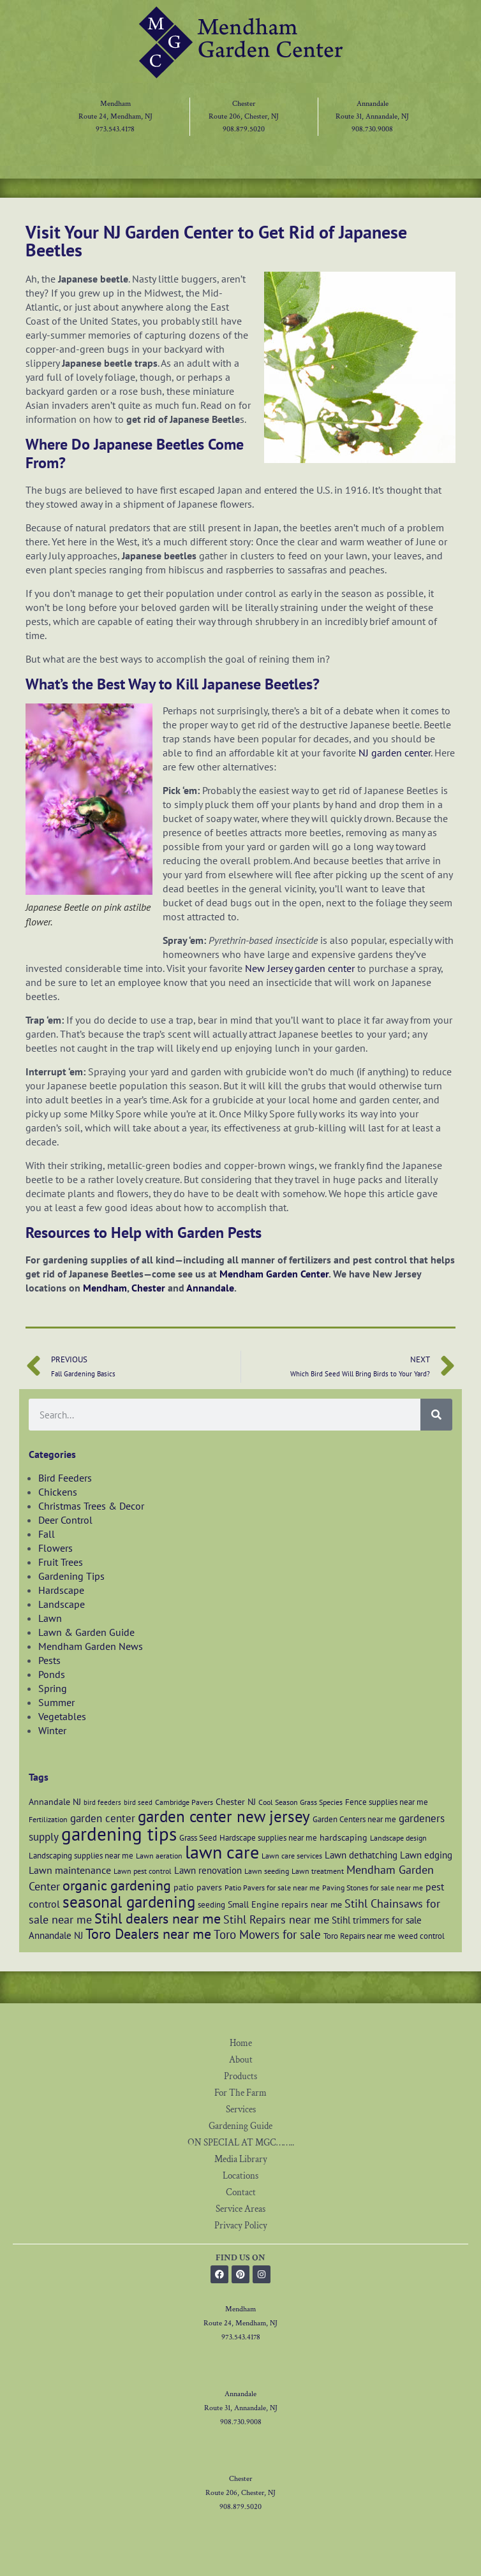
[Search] (436, 1415)
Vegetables (62, 1716)
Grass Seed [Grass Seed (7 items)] (198, 1837)
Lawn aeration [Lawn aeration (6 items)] (159, 1855)
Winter (52, 1730)
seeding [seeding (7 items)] (211, 1904)
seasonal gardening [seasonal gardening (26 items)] (129, 1902)
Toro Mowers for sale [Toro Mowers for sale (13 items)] (267, 1934)
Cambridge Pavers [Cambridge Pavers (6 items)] (184, 1802)
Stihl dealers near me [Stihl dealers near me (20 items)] (157, 1918)
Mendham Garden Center (274, 1273)
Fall (46, 1533)
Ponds (51, 1674)
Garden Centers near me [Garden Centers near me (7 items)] (354, 1819)
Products (240, 2076)
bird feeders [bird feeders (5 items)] (102, 1802)
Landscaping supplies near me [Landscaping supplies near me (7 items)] (81, 1855)
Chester (243, 103)
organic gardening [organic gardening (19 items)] (117, 1885)
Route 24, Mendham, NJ (115, 116)
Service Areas (240, 2209)
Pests (49, 1660)
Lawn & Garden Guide (86, 1632)
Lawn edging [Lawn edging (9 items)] (426, 1854)
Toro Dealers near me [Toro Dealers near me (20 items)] (148, 1933)
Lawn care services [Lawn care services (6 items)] (292, 1855)
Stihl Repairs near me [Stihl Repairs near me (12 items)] (276, 1919)
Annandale (373, 103)
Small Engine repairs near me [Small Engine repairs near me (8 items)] (285, 1904)
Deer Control (65, 1519)
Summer (56, 1702)
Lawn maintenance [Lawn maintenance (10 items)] (70, 1870)
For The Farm (240, 2093)
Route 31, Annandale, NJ (372, 116)
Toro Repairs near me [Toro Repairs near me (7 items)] (359, 1935)
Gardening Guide (240, 2126)
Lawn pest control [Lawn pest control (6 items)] (143, 1871)
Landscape (61, 1604)
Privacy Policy (240, 2225)
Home (241, 2043)
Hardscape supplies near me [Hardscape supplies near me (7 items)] (268, 1837)
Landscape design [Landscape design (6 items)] (398, 1838)
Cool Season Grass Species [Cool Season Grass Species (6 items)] (300, 1802)
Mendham (115, 103)
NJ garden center (395, 752)
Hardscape (61, 1590)
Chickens (57, 1491)
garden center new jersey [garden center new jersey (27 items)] (224, 1816)
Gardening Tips (71, 1576)
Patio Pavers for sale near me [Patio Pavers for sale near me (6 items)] (272, 1887)
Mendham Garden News (90, 1646)
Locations (240, 2176)
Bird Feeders (65, 1477)
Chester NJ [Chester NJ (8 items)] (236, 1801)
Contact (241, 2192)
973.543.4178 (115, 129)
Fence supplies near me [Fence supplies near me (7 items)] (386, 1801)
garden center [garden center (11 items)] (102, 1818)
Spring (52, 1688)
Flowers (55, 1548)
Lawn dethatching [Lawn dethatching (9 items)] (361, 1854)
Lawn (50, 1618)
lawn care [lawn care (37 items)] (222, 1852)
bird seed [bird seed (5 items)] (138, 1802)
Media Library (240, 2159)
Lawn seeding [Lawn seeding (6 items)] (266, 1871)
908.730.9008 (372, 129)
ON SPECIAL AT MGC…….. (241, 2143)
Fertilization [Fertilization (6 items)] (48, 1819)
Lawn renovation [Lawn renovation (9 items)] (208, 1870)
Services (241, 2109)
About (241, 2060)
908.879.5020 (244, 129)
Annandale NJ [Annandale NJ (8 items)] (55, 1801)
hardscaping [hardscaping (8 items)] (343, 1837)
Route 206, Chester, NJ (244, 116)
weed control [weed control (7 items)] (421, 1935)
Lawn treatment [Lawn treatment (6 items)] (318, 1871)
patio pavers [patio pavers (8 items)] (198, 1887)
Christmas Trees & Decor (91, 1505)
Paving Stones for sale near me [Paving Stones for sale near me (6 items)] (372, 1887)
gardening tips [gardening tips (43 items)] (119, 1834)
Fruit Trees (60, 1562)
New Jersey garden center (300, 968)
